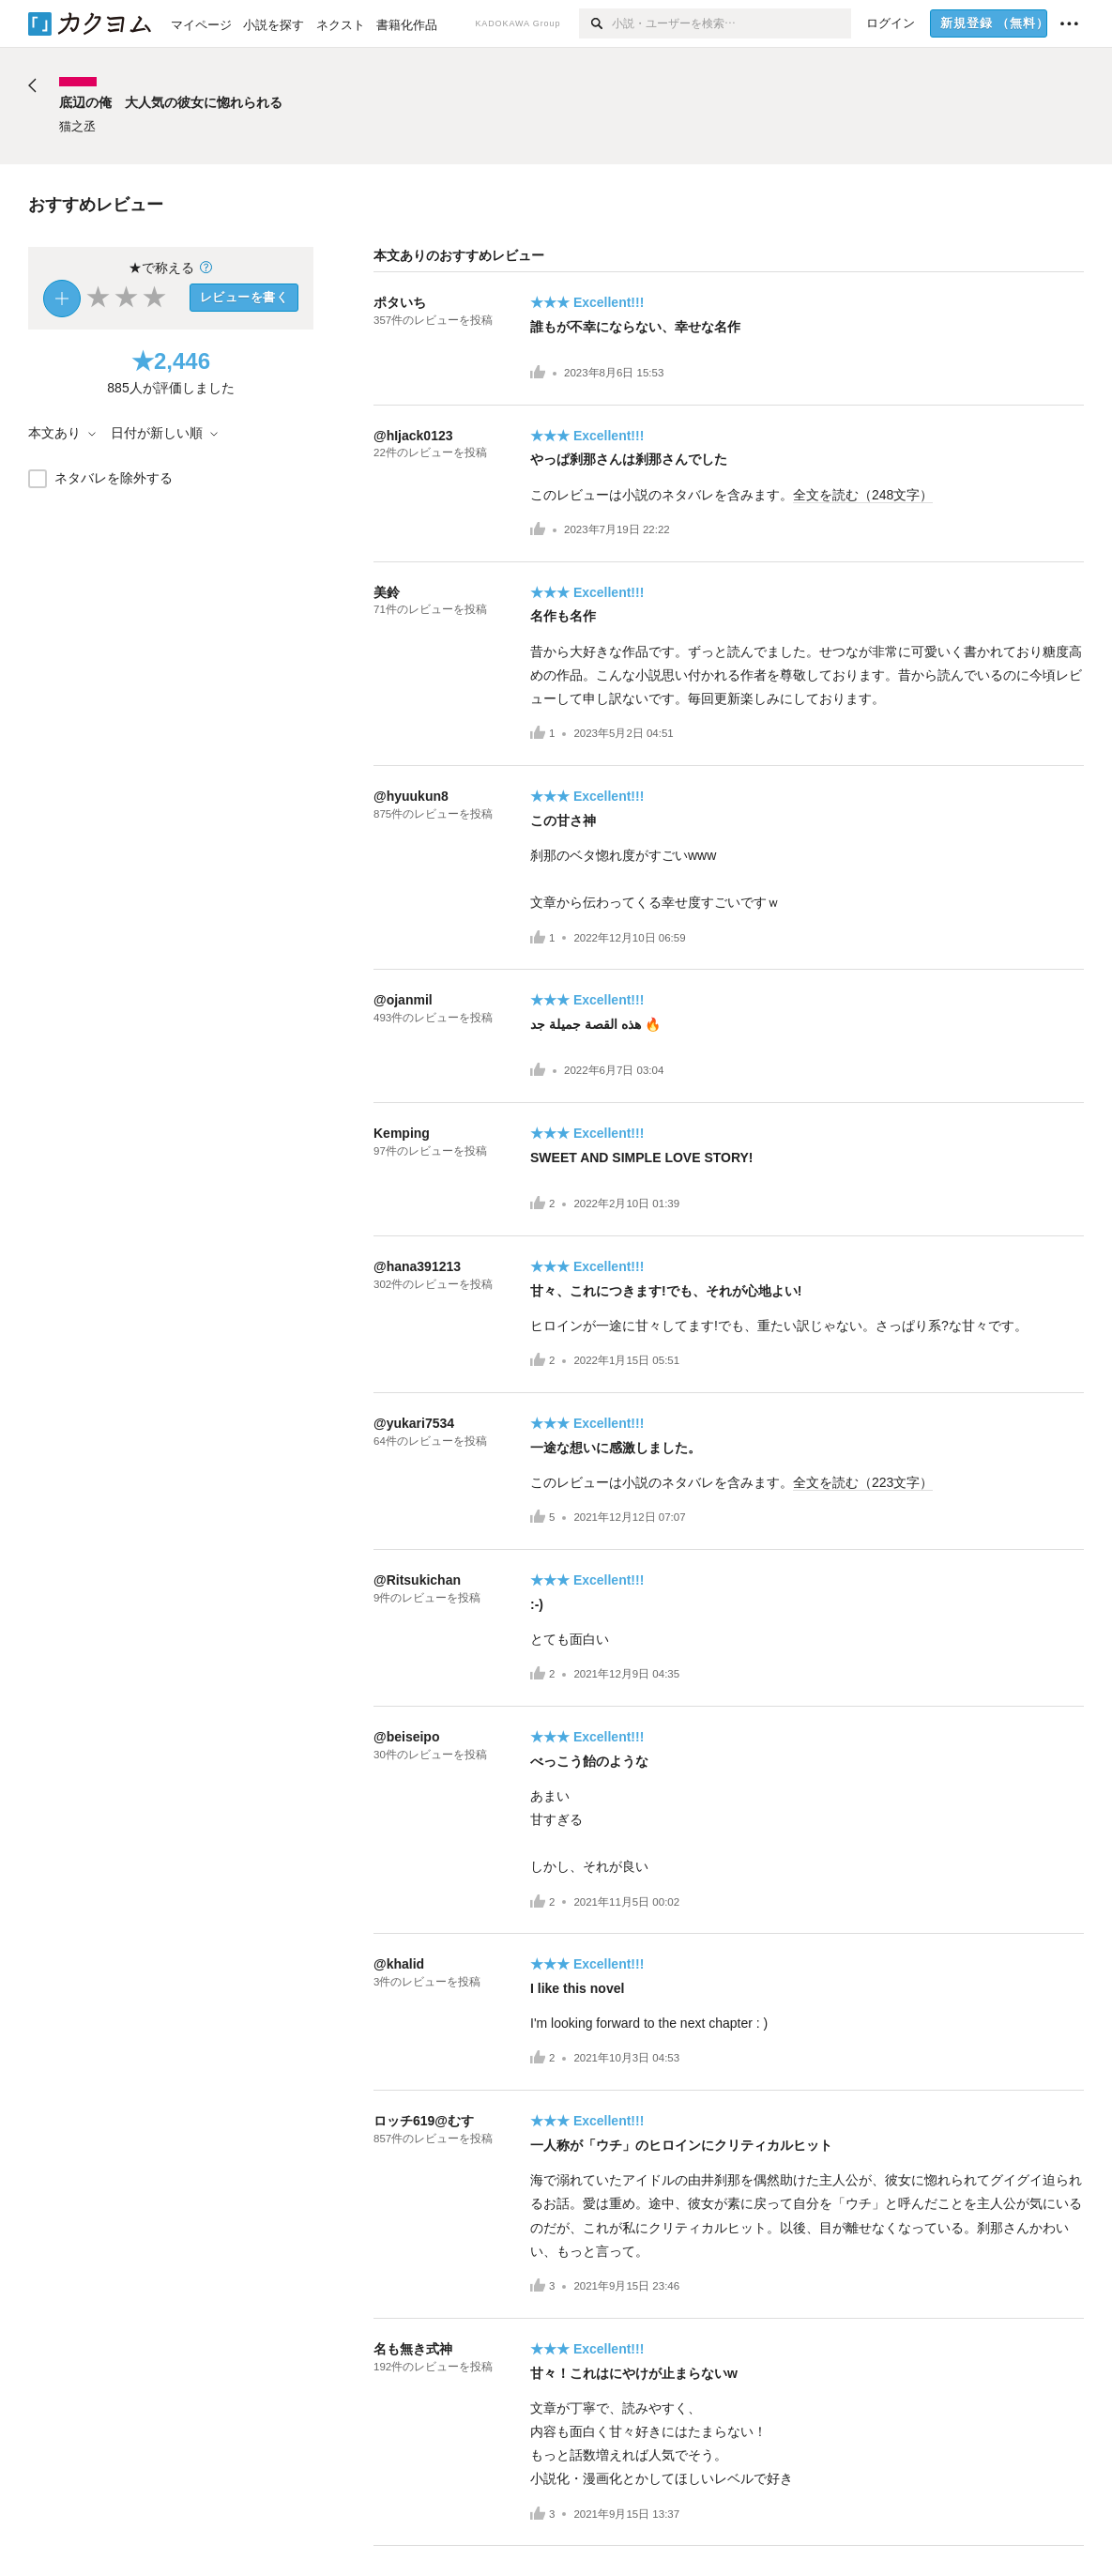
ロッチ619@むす (423, 2120)
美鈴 (386, 592)
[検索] (595, 23)
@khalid (398, 1963)
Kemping (401, 1133)
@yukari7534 (413, 1423)
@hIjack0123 (413, 435)
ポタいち (399, 302)
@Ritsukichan (417, 1579)
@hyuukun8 (411, 796)
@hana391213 (417, 1266)
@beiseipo (406, 1736)
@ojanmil (403, 999)
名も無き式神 (412, 2348)
